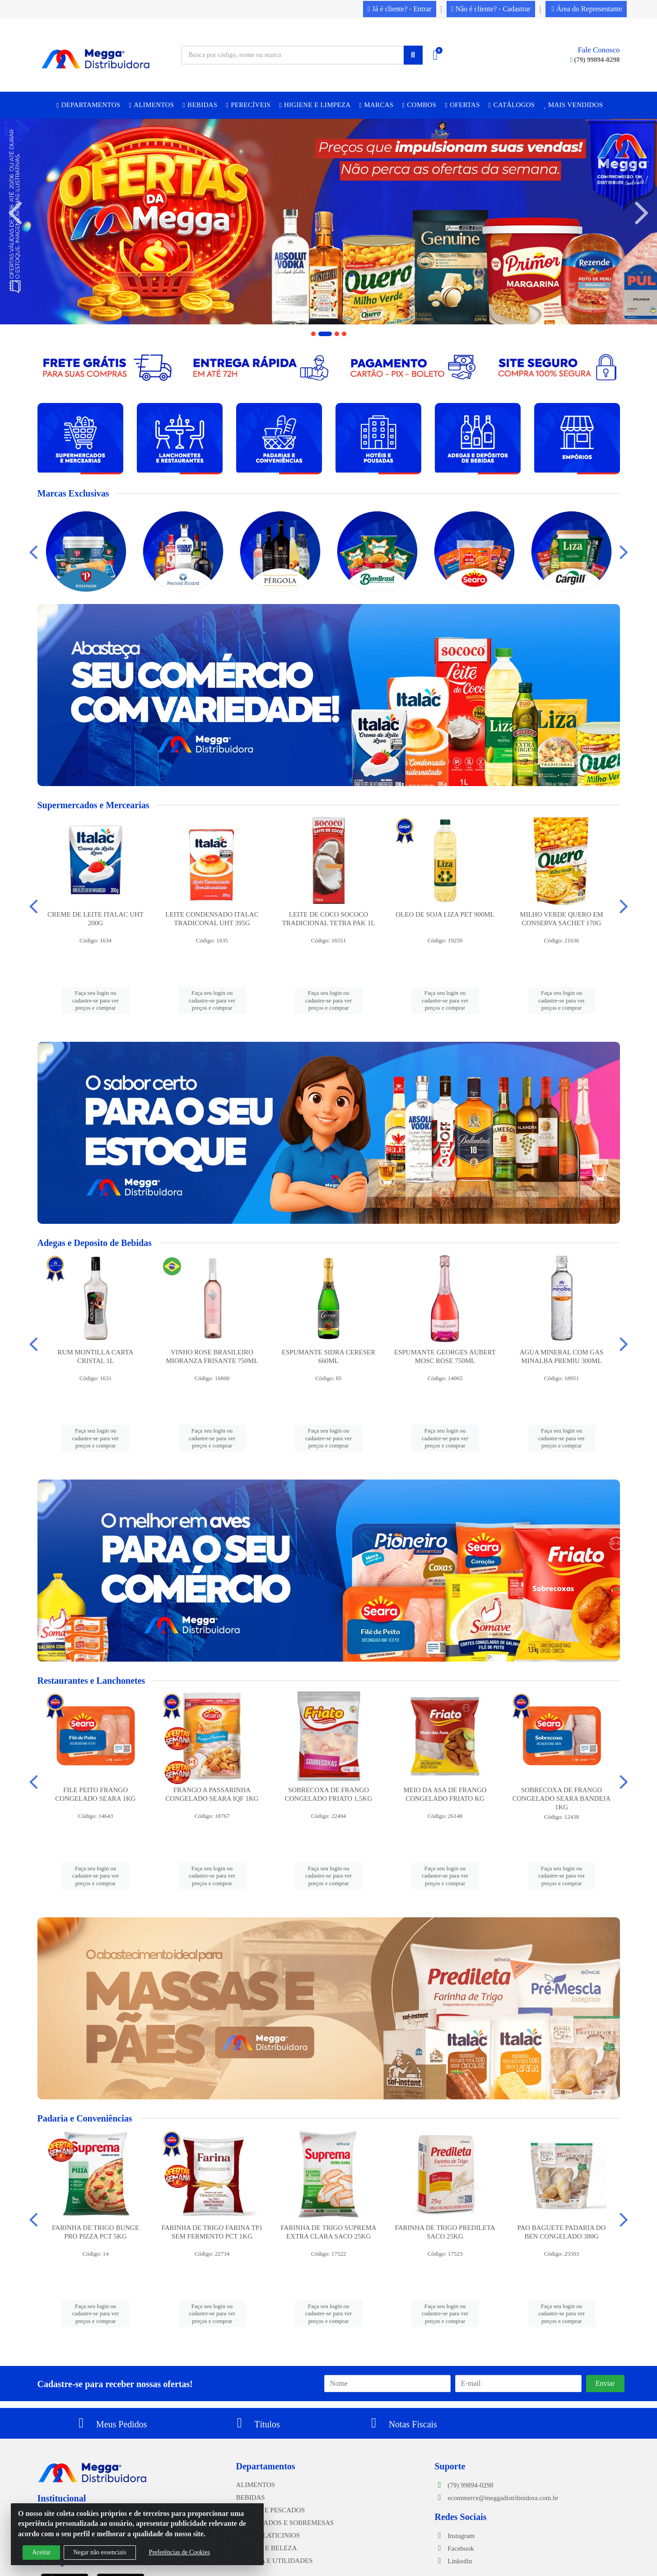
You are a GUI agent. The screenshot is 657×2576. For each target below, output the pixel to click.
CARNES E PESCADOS (270, 2510)
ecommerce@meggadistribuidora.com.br (497, 2497)
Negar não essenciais (99, 2552)
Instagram (455, 2535)
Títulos (256, 2424)
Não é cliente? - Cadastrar (491, 9)
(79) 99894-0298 (595, 59)
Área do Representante (587, 9)
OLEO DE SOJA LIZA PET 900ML (445, 914)
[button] (313, 334)
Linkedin (453, 2561)
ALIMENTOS (255, 2484)
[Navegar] (15, 213)
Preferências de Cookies (179, 2552)
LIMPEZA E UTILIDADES (274, 2560)
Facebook (454, 2548)
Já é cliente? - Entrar (399, 9)
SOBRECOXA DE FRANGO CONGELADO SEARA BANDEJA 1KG (562, 1798)
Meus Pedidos (110, 2424)
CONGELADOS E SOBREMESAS (285, 2522)
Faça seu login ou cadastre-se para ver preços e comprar (95, 1000)
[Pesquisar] (413, 55)
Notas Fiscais (401, 2424)
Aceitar (41, 2552)
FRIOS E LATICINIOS (268, 2535)
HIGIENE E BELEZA (266, 2548)
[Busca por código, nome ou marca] (292, 55)
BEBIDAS (250, 2497)
